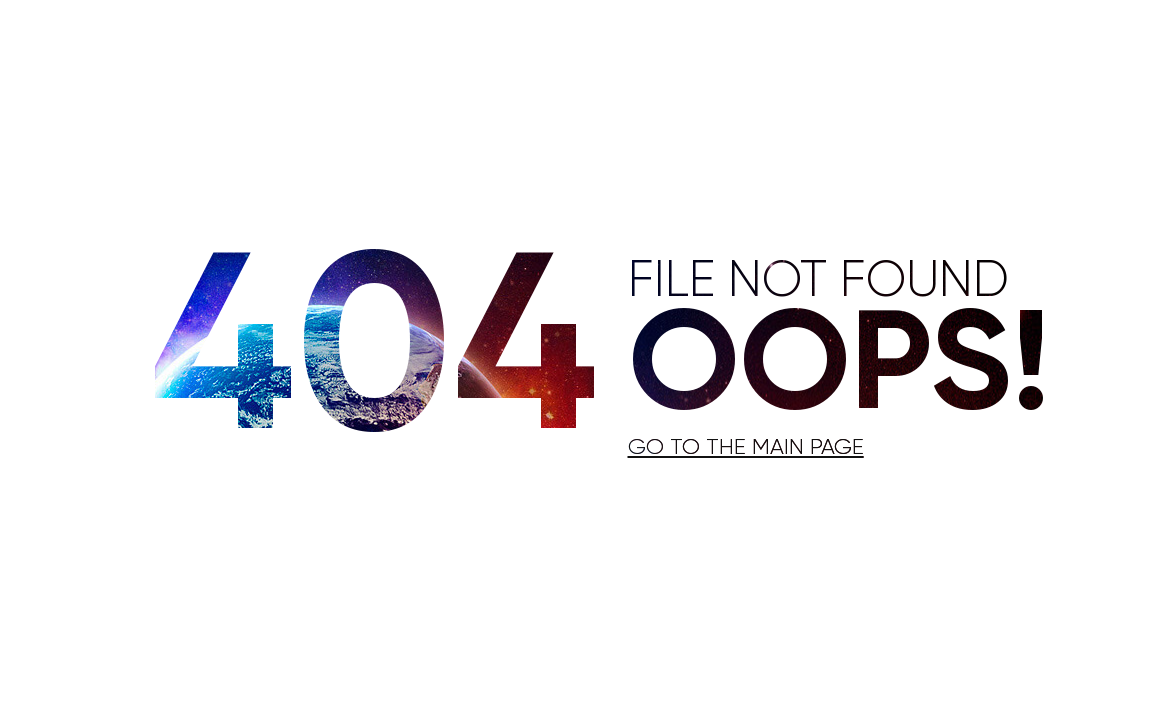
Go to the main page (746, 448)
